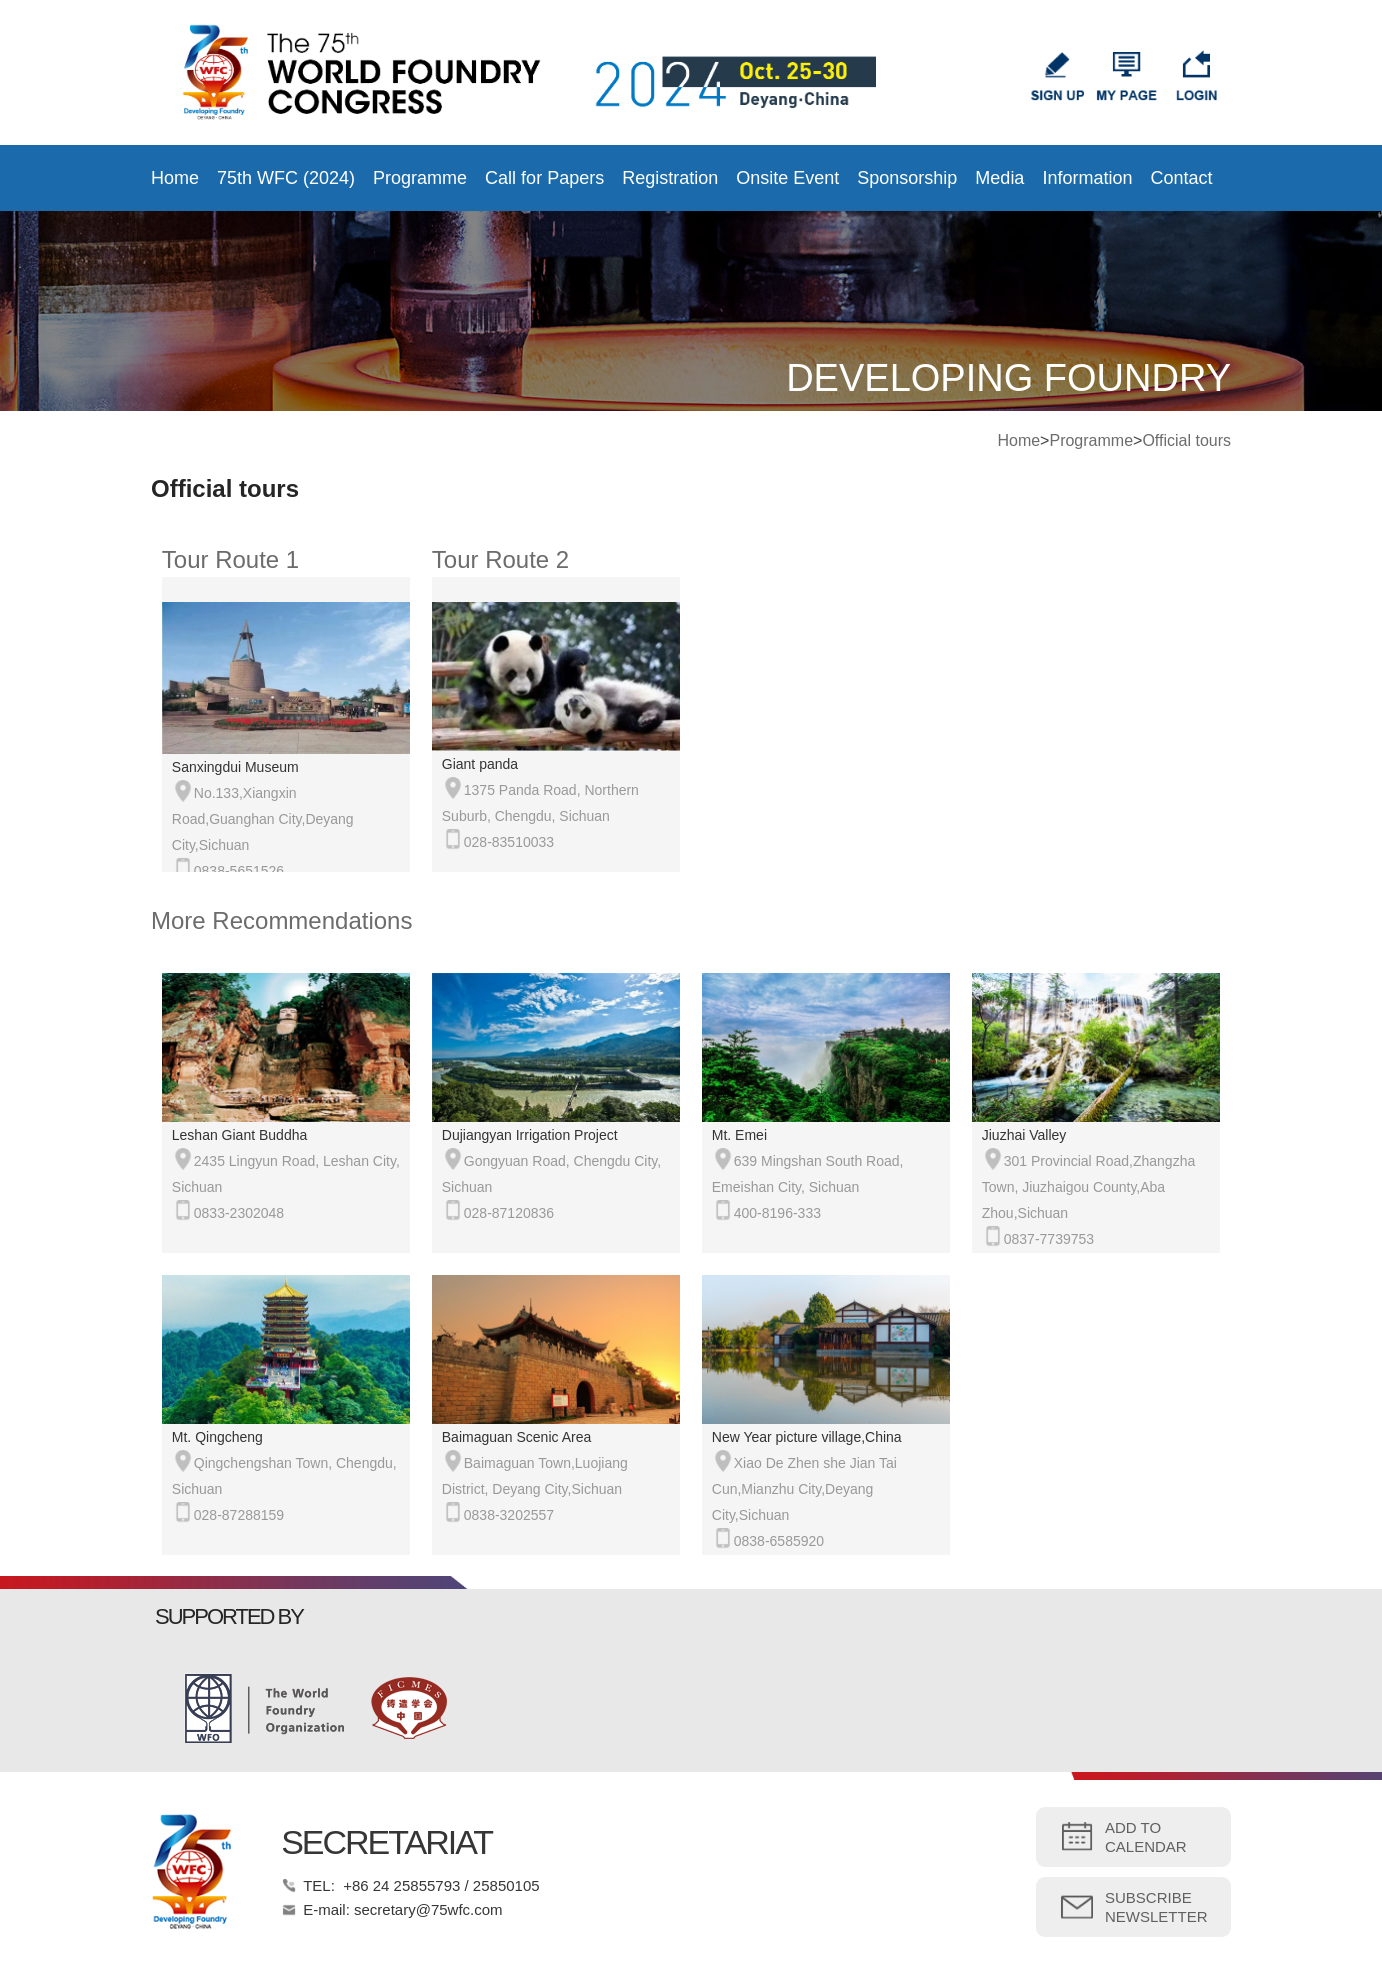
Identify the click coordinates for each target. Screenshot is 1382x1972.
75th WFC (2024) (286, 178)
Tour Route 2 (500, 559)
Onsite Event (787, 178)
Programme (420, 178)
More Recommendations (281, 920)
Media (999, 178)
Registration (670, 178)
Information (1087, 178)
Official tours (1186, 440)
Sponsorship (907, 178)
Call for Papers (544, 178)
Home (175, 178)
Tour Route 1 (230, 559)
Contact (1181, 178)
